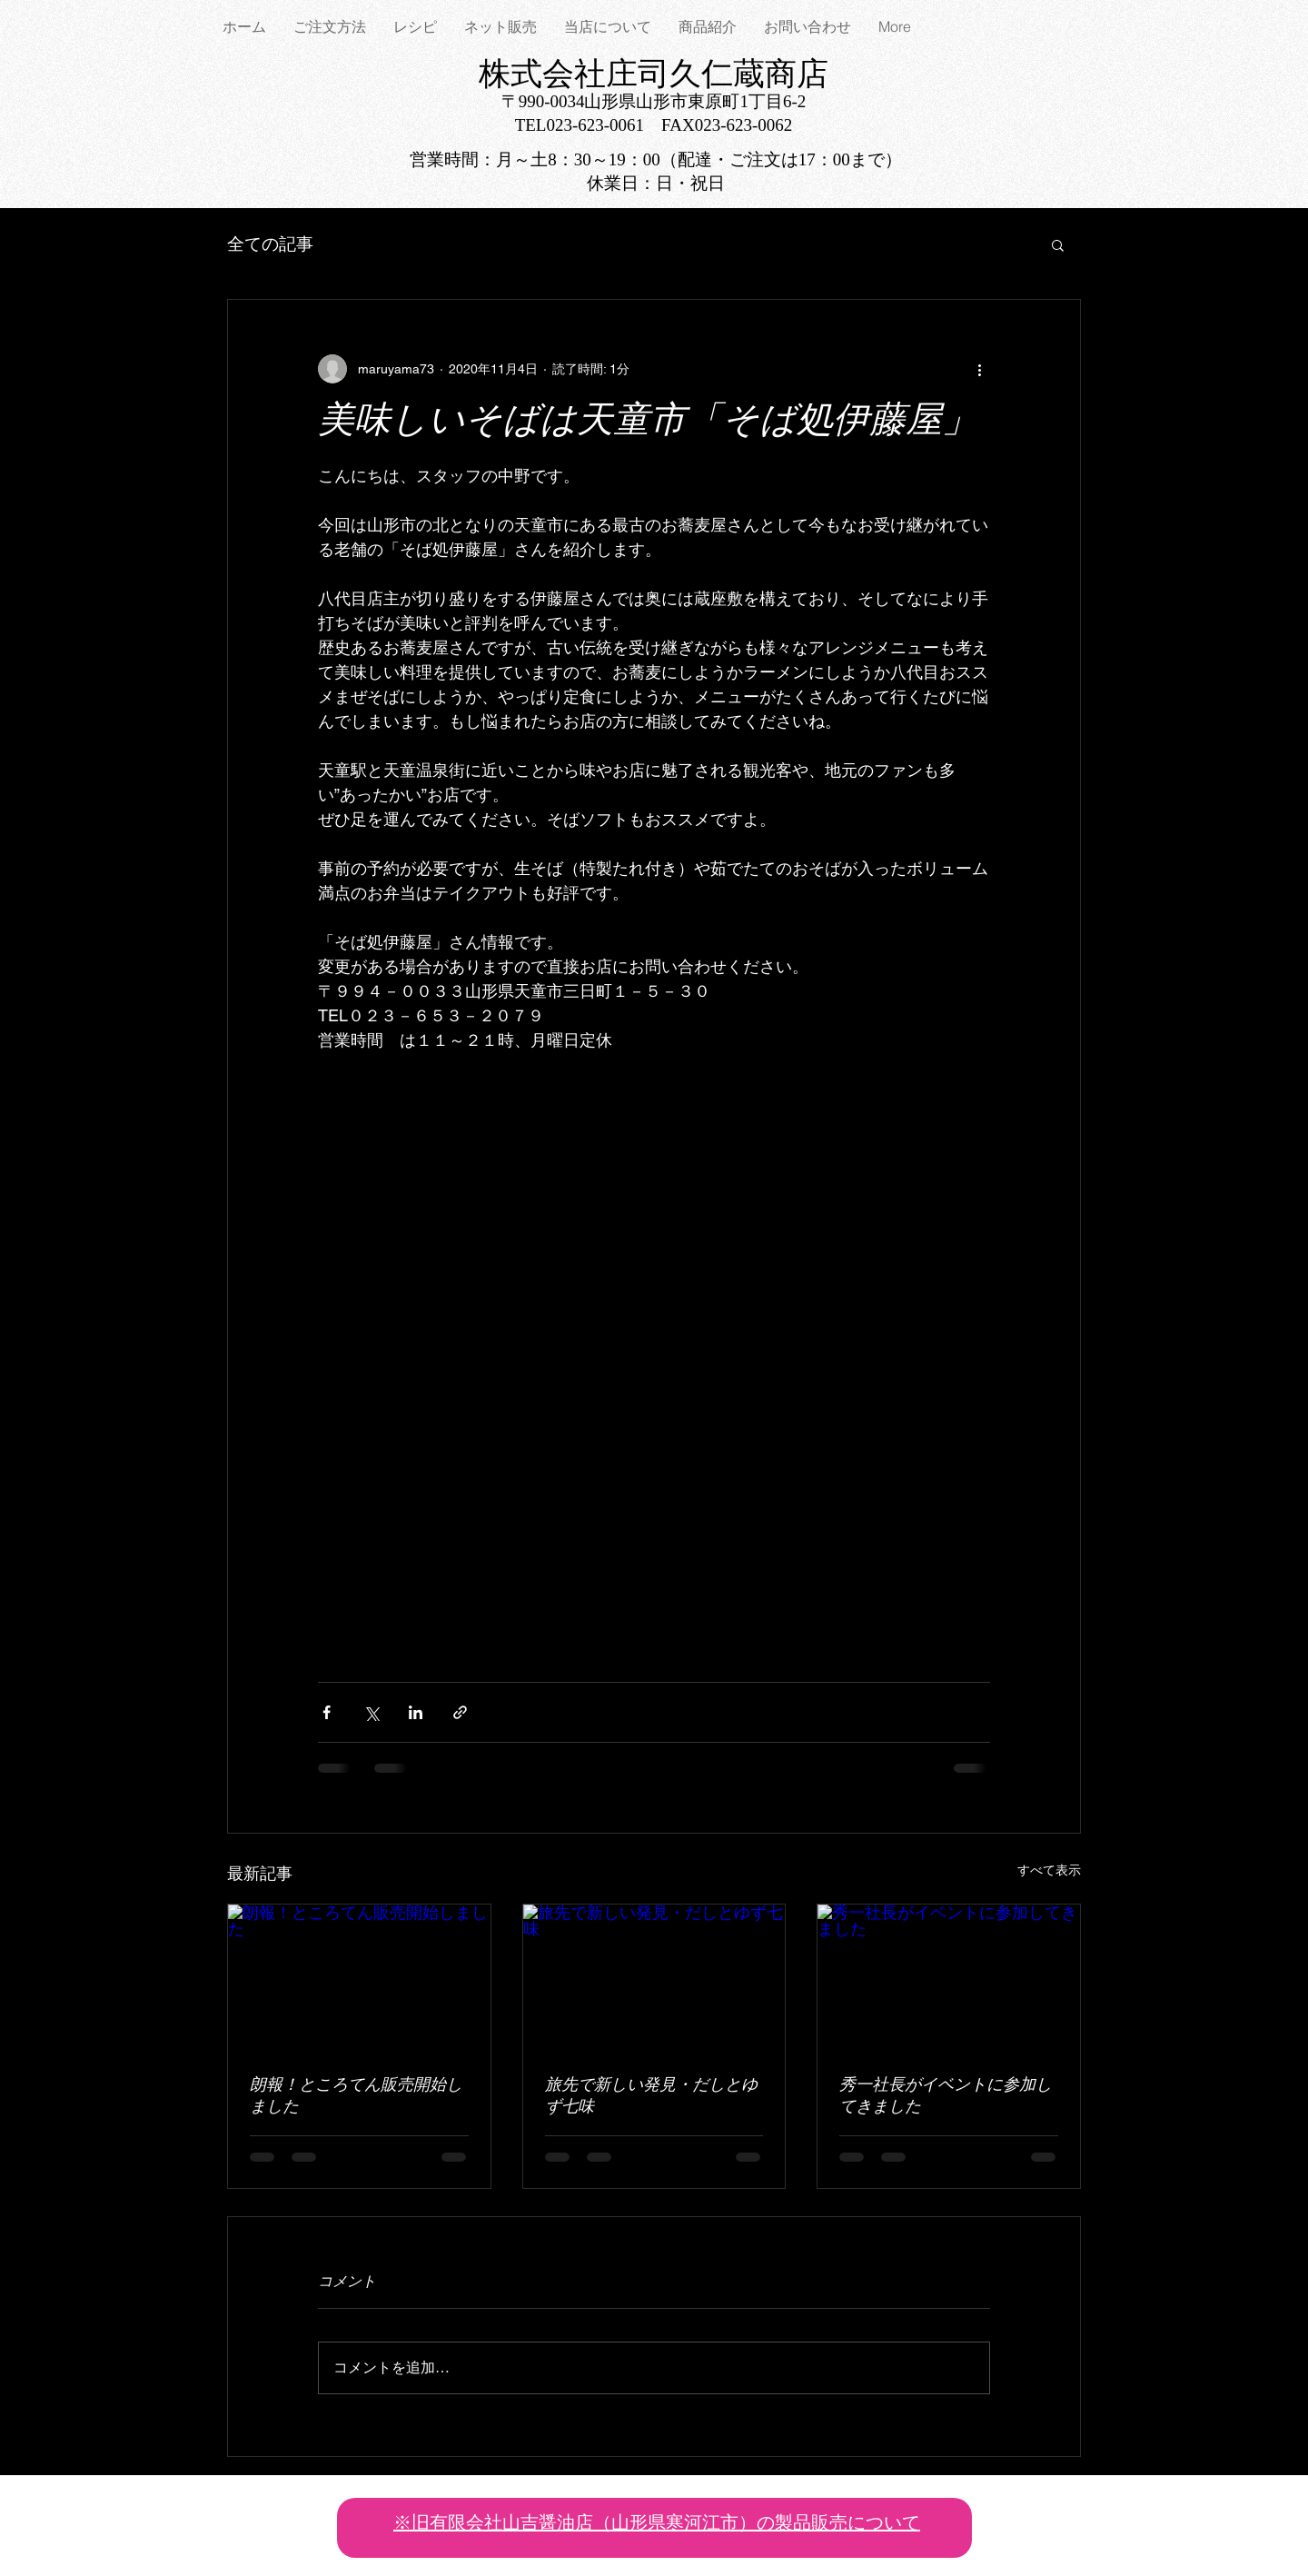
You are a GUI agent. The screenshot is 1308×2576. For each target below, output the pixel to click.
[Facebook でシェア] (326, 1712)
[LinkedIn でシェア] (415, 1712)
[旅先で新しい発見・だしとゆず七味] (654, 1978)
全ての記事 (270, 244)
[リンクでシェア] (460, 1712)
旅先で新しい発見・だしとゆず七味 (651, 2096)
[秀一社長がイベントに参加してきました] (949, 1978)
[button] (1057, 244)
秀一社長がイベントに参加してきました (945, 2096)
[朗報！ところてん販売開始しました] (359, 1978)
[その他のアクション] (979, 369)
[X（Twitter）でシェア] (371, 1712)
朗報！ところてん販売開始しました (356, 2096)
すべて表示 (1049, 1870)
